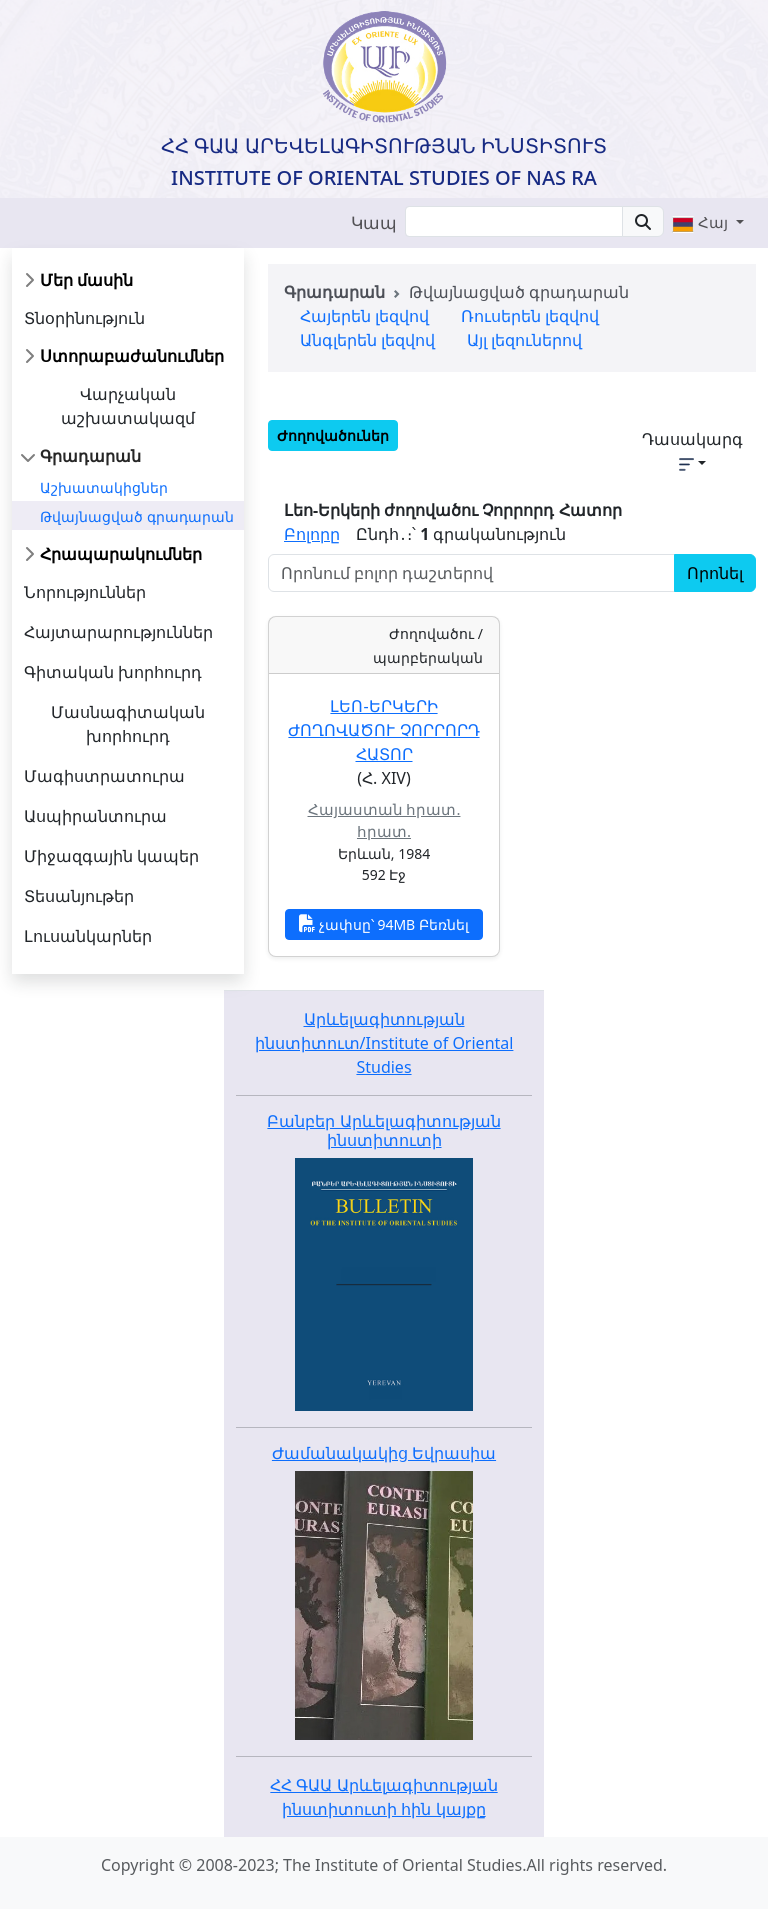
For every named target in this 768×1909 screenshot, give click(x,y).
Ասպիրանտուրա (95, 816)
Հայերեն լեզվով (364, 316)
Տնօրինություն (84, 318)
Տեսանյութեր (79, 896)
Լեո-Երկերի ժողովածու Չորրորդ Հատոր (383, 730)
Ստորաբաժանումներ (132, 356)
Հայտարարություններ (118, 632)
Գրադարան (90, 456)
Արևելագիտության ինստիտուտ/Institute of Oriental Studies (384, 1043)
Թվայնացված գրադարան (137, 516)
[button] (708, 222)
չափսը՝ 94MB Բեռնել (384, 924)
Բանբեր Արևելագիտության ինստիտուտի (383, 1130)
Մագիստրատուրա (104, 776)
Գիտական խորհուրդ (113, 672)
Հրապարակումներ (121, 554)
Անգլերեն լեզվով (367, 340)
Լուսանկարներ (88, 936)
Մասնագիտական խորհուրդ (128, 724)
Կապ (374, 222)
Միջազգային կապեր (111, 856)
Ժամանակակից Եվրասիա (384, 1453)
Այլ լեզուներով (524, 340)
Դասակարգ (692, 449)
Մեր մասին (86, 280)
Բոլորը (312, 534)
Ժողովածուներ (333, 435)
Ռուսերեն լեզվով (530, 316)
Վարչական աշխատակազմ (128, 406)
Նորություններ (85, 592)
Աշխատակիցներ (104, 487)
